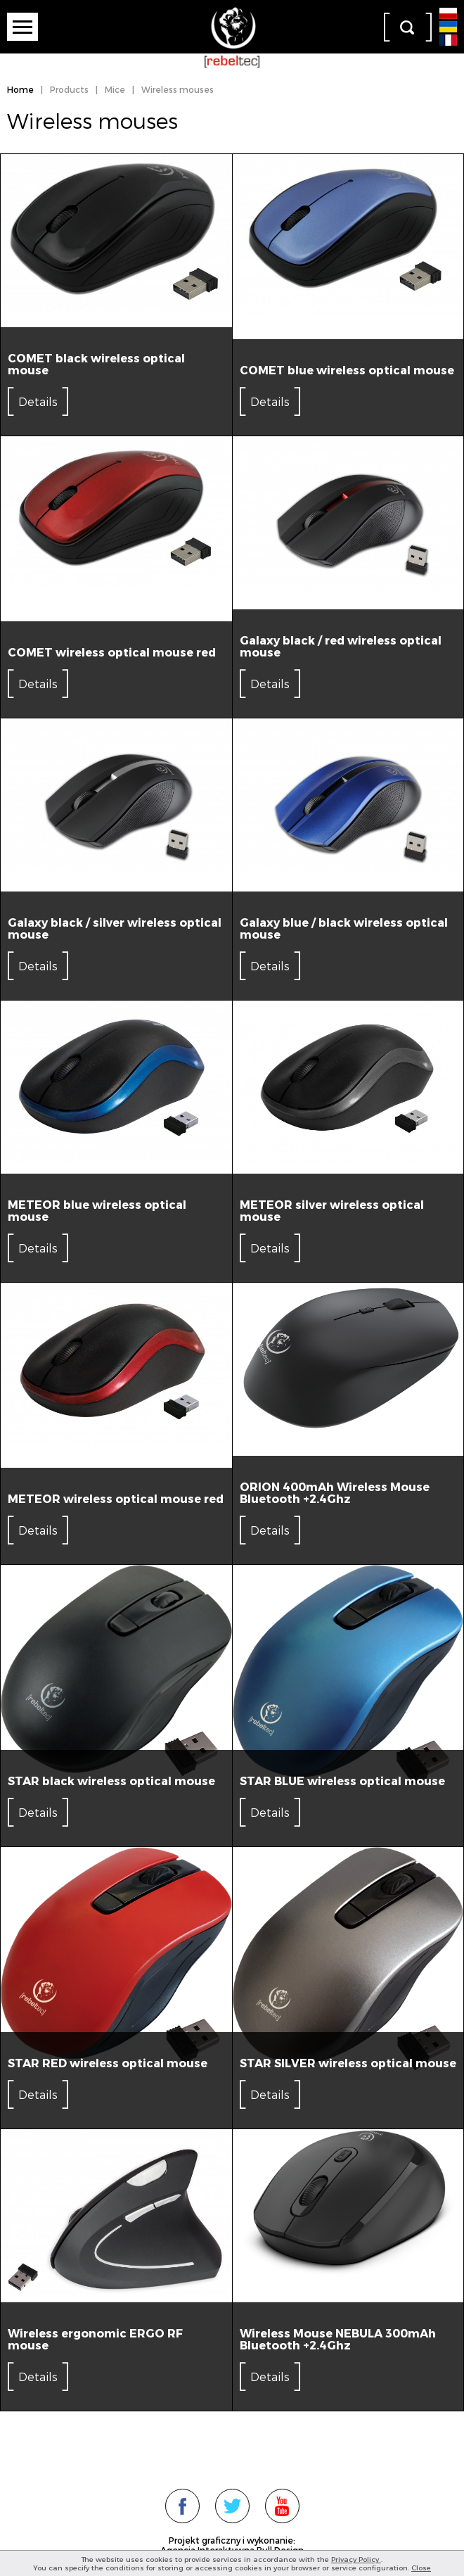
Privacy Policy (356, 2559)
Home (20, 89)
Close (421, 2567)
